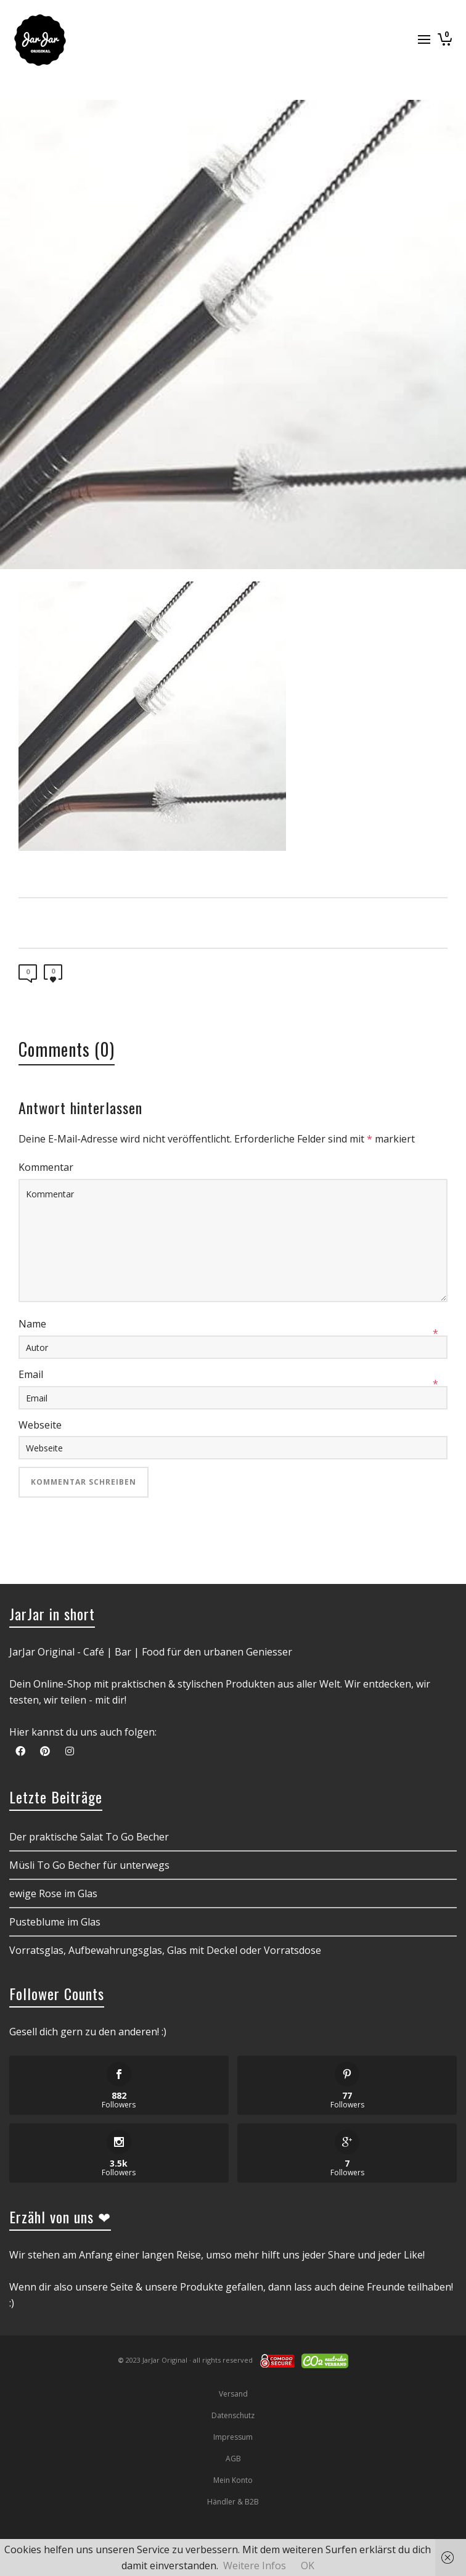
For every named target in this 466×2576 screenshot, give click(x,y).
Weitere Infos (254, 2565)
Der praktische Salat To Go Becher (89, 1837)
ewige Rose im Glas (53, 1893)
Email (30, 1374)
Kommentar (45, 1167)
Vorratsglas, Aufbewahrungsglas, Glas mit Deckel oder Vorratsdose (165, 1950)
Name (32, 1324)
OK (307, 2565)
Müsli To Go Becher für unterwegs (89, 1865)
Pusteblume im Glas (54, 1922)
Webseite (40, 1425)
